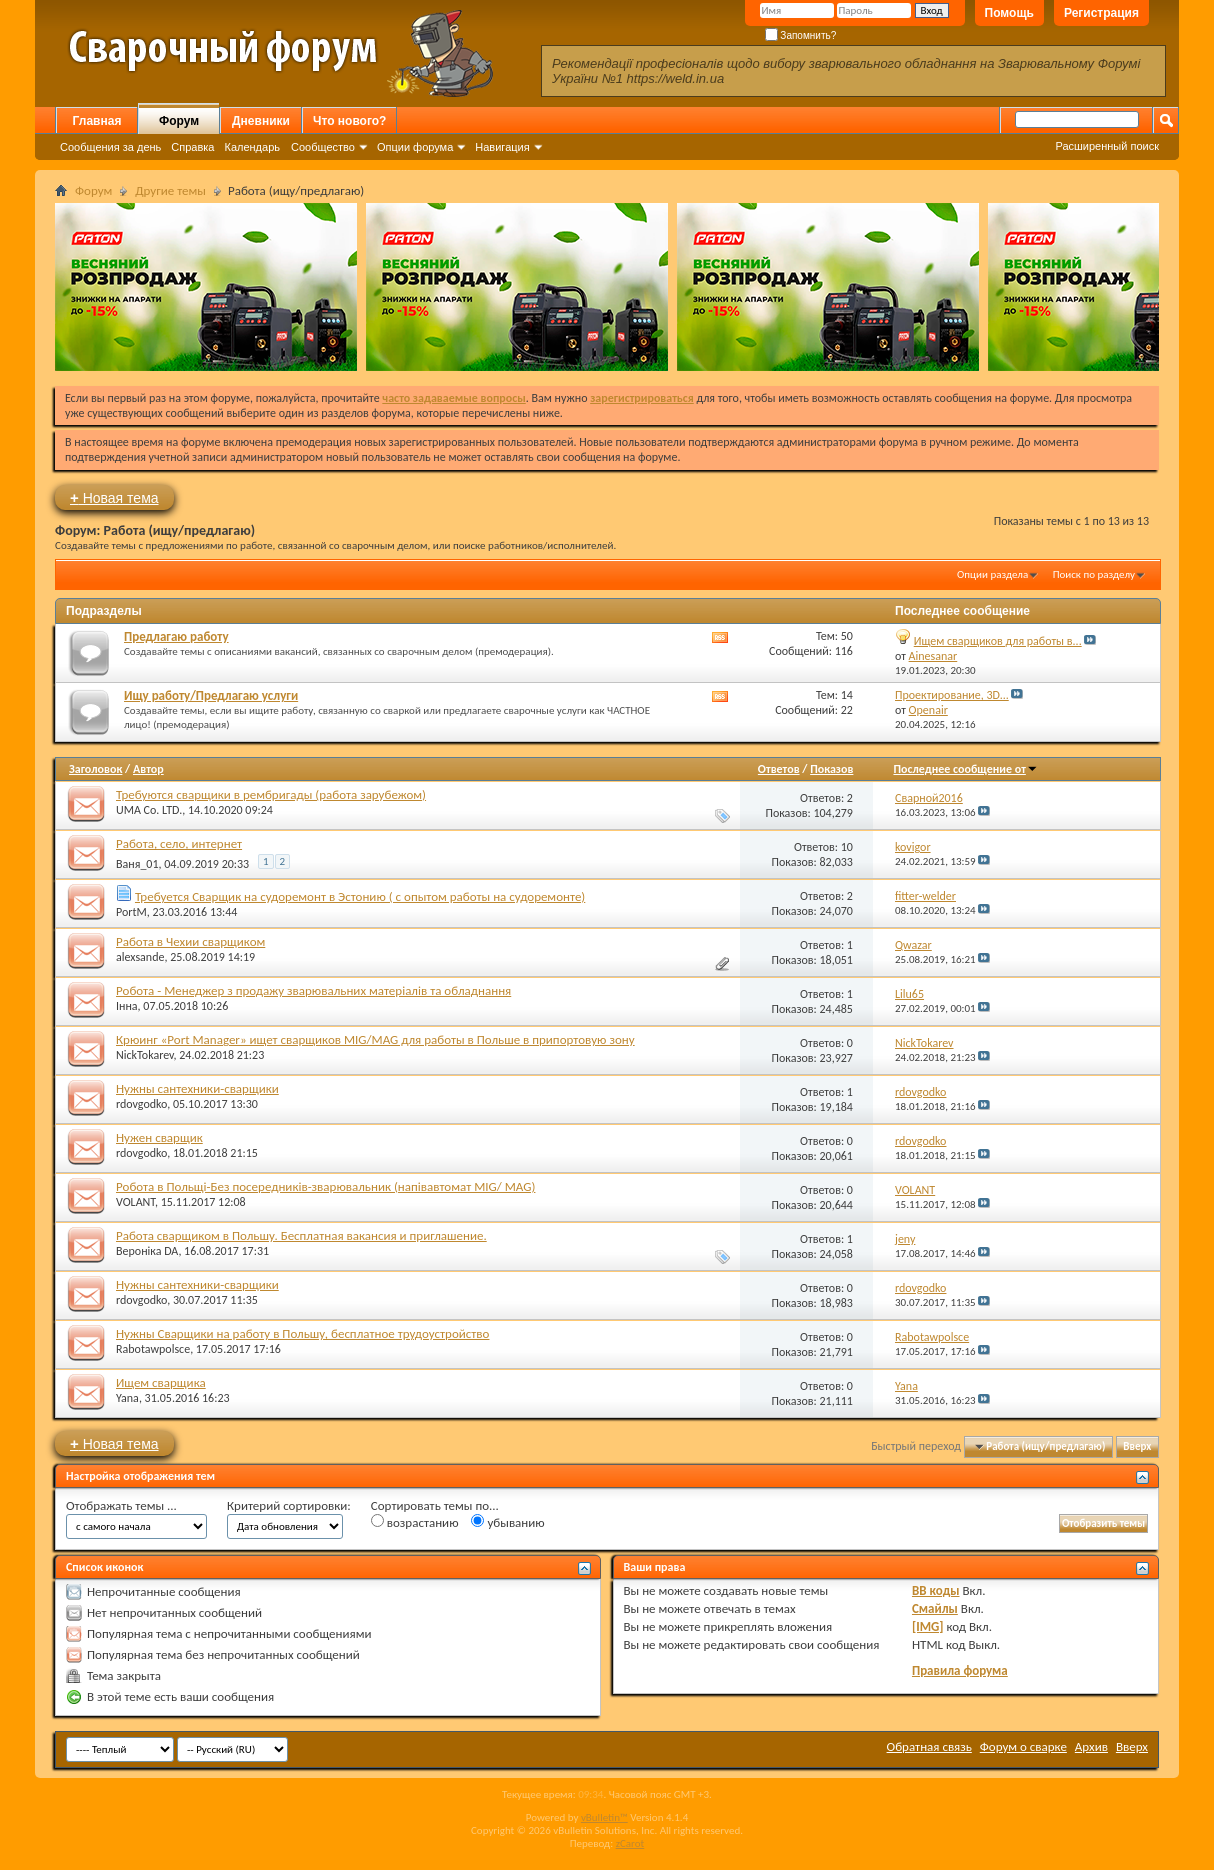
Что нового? (349, 121)
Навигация (502, 147)
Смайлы (935, 1608)
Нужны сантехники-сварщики (197, 1088)
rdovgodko (141, 1104)
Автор (148, 769)
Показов (831, 769)
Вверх (1137, 1446)
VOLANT (135, 1202)
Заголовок (95, 769)
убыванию (507, 1522)
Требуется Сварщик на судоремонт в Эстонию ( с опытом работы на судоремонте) (360, 896)
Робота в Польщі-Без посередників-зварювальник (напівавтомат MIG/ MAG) (325, 1186)
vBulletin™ (604, 1817)
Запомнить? (801, 35)
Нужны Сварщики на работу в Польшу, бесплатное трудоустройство (302, 1333)
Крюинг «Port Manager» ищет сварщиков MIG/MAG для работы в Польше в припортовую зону (375, 1039)
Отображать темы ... (121, 1505)
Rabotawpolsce (153, 1349)
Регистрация (1101, 13)
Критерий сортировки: (289, 1505)
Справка (192, 147)
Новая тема (114, 497)
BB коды (936, 1590)
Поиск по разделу (1094, 574)
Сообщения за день (110, 147)
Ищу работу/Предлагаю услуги (211, 695)
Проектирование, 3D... (952, 695)
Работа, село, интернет (179, 843)
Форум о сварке (1023, 1746)
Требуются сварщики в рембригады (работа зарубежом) (271, 794)
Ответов (779, 769)
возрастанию (415, 1522)
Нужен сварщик (159, 1137)
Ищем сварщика (161, 1382)
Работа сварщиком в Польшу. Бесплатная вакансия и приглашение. (301, 1235)
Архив (1091, 1746)
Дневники (261, 121)
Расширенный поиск (1107, 146)
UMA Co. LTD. (149, 810)
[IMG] (928, 1626)
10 (847, 847)
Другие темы (170, 190)
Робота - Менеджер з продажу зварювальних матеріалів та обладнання (313, 990)
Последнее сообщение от (965, 769)
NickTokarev (145, 1055)
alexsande (140, 957)
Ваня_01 (137, 864)
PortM (131, 912)
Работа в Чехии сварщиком (190, 941)
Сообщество (323, 147)
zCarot (630, 1843)
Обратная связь (929, 1746)
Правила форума (960, 1670)
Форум (179, 121)
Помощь (1009, 13)
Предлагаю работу (176, 636)
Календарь (252, 147)
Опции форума (415, 147)
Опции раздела (992, 574)
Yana (127, 1398)
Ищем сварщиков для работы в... (998, 641)
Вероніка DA (147, 1251)
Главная (97, 121)
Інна (127, 1006)
